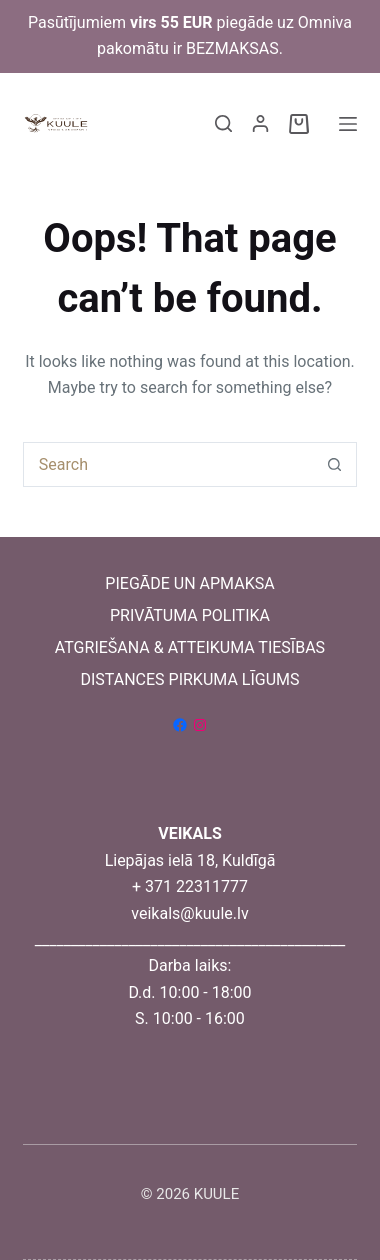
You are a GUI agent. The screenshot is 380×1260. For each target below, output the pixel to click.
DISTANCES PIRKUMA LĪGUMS (189, 679)
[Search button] (334, 464)
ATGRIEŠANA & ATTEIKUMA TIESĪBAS (190, 647)
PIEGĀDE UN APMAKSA (189, 583)
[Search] (223, 123)
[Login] (260, 123)
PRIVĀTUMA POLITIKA (190, 615)
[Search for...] (167, 464)
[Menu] (348, 124)
